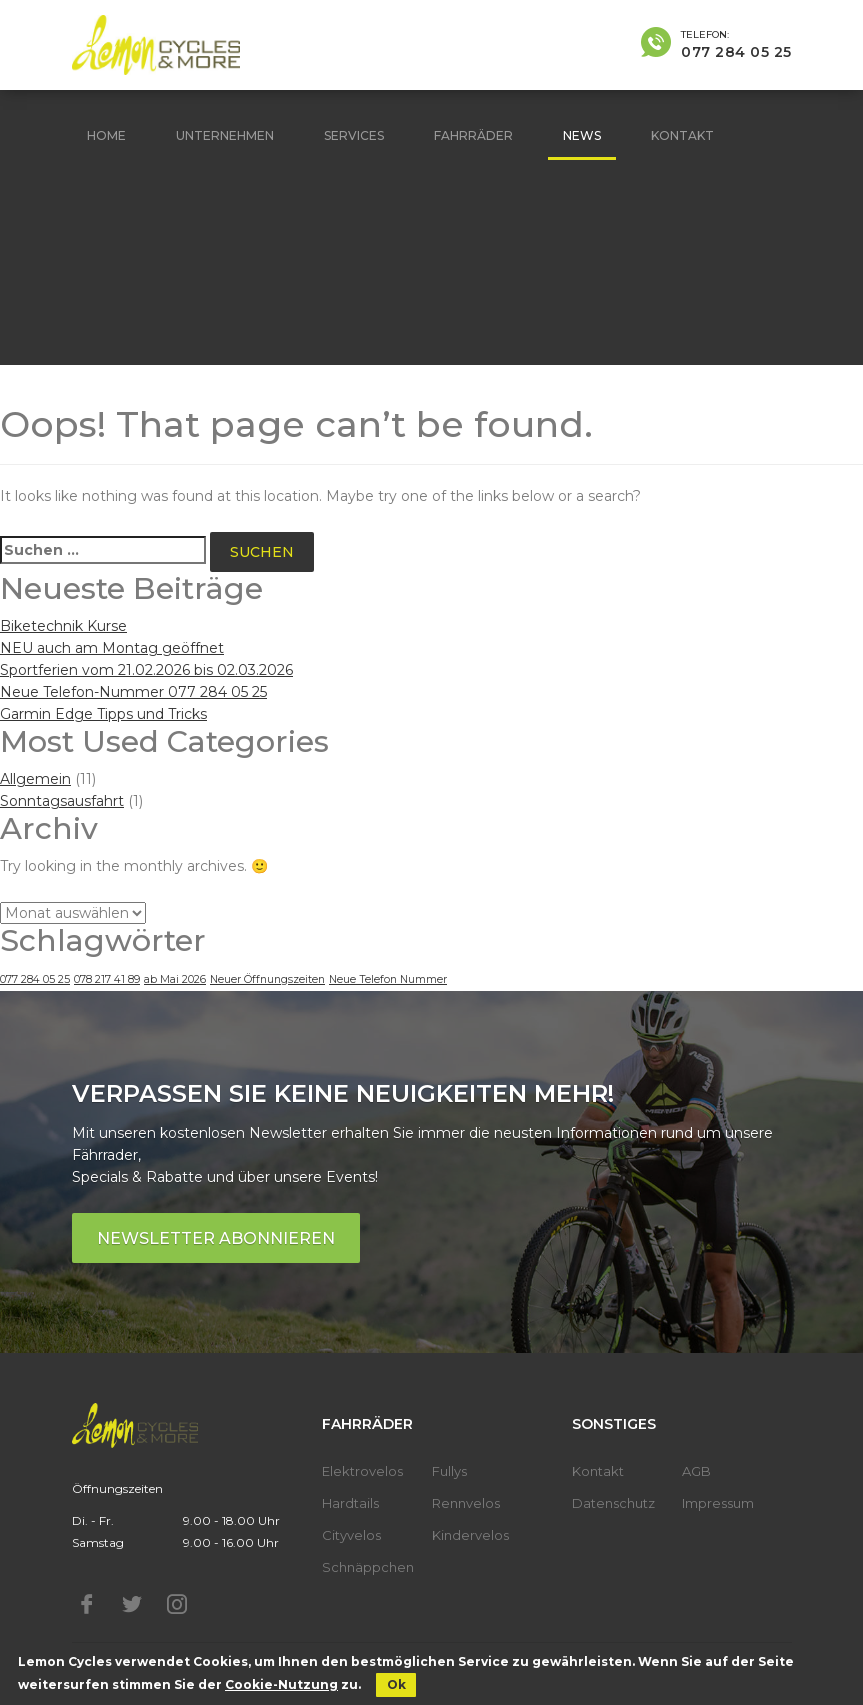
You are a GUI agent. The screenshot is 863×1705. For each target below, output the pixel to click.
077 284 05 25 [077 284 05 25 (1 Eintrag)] (35, 979)
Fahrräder (473, 135)
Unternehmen (225, 135)
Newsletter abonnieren (216, 1238)
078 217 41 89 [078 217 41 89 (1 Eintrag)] (107, 979)
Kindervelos (470, 1535)
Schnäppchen (368, 1567)
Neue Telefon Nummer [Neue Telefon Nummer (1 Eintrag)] (388, 979)
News (582, 135)
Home (106, 135)
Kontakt (682, 135)
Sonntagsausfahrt (62, 801)
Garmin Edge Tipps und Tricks (103, 714)
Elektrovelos (362, 1471)
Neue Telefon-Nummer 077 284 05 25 (133, 692)
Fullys (449, 1471)
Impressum (718, 1503)
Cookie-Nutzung (281, 1684)
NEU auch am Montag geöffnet (112, 648)
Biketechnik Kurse (63, 626)
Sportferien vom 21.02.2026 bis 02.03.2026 (146, 670)
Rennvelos (466, 1503)
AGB (696, 1471)
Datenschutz (613, 1503)
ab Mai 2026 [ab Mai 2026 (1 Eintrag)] (175, 979)
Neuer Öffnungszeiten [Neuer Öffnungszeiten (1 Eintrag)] (267, 979)
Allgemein (35, 779)
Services (354, 135)
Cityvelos (351, 1535)
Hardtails (350, 1503)
